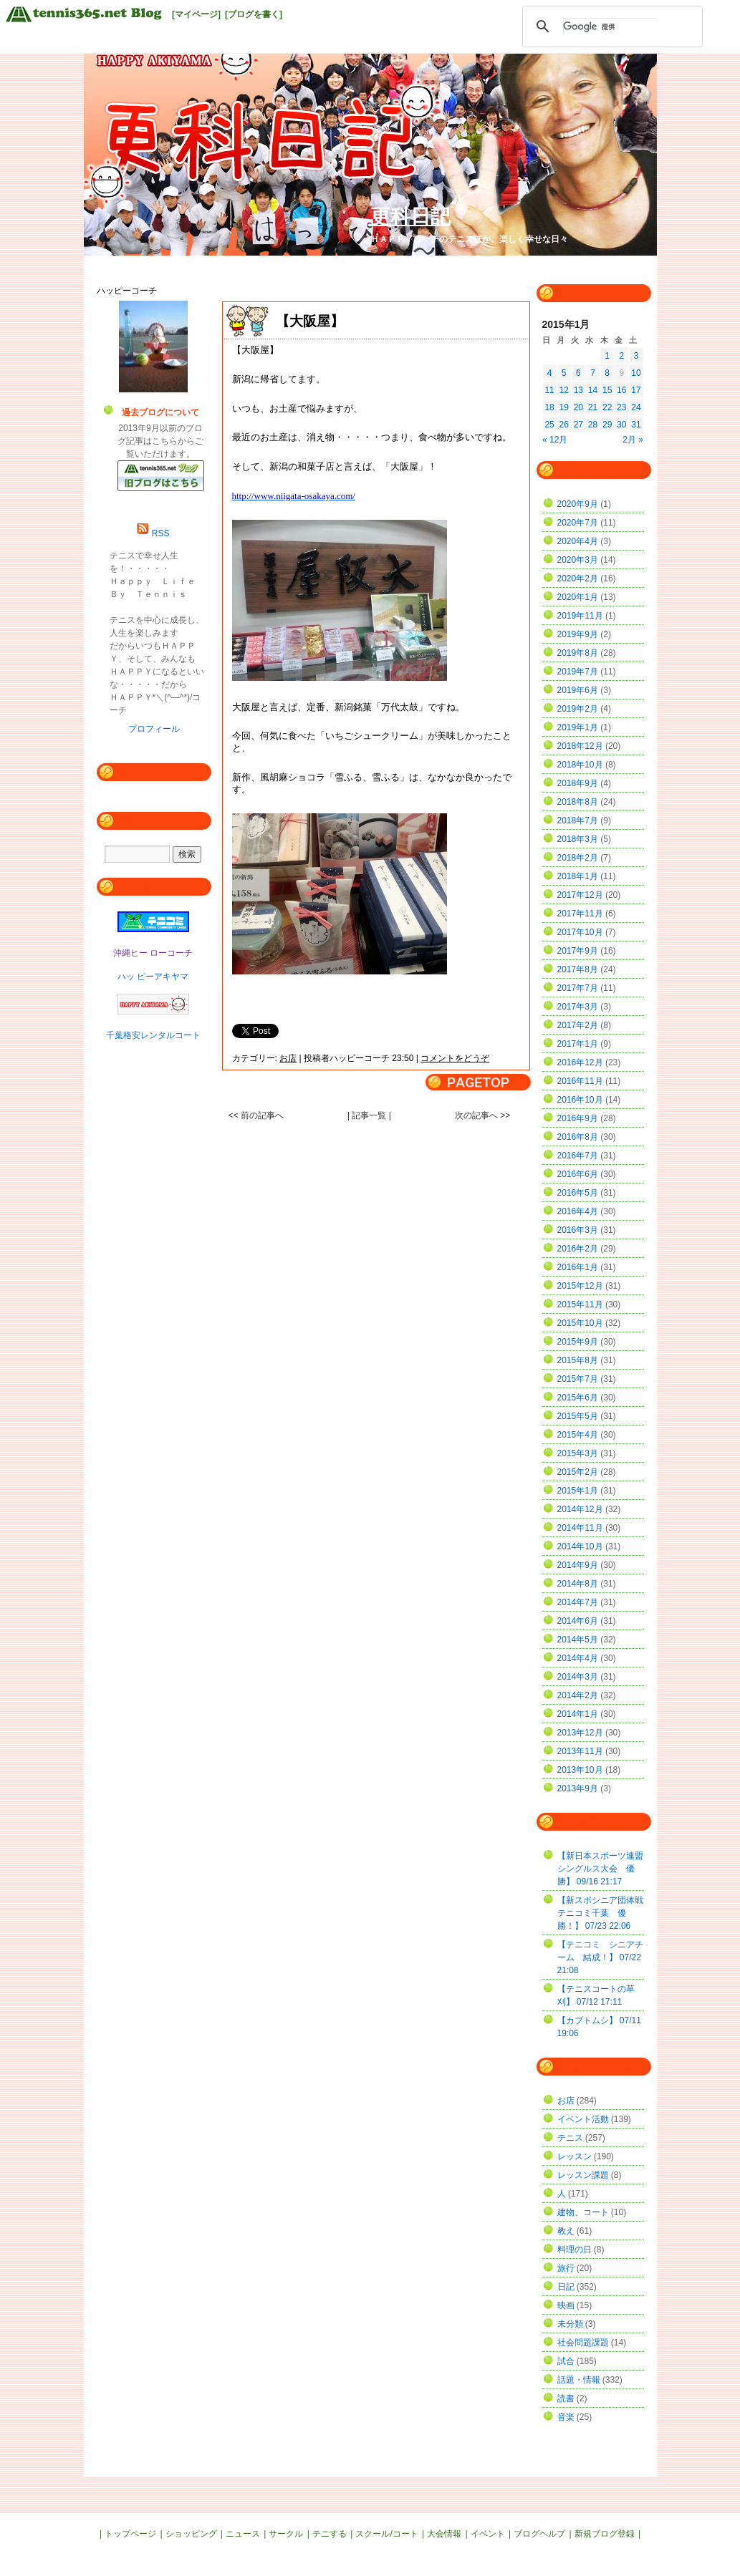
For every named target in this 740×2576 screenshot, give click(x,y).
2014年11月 (580, 1528)
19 (564, 407)
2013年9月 (577, 1788)
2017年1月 (577, 1044)
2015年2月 (577, 1472)
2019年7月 (577, 672)
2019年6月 (577, 690)
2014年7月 (577, 1602)
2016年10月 (580, 1100)
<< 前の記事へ (256, 1115)
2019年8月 (577, 653)
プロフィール (154, 729)
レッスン (574, 2156)
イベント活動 (583, 2119)
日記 (566, 2287)
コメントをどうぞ (455, 1058)
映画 (566, 2305)
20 (578, 407)
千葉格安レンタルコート (153, 1035)
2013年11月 (580, 1751)
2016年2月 (577, 1249)
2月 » (633, 440)
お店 (288, 1058)
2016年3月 (577, 1230)
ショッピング (191, 2534)
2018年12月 (580, 746)
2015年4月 (577, 1435)
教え (566, 2231)
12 (564, 390)
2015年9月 (577, 1342)
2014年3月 (577, 1677)
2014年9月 (577, 1565)
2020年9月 (577, 504)
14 (592, 390)
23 (621, 407)
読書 (566, 2398)
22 (607, 407)
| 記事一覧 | (369, 1115)
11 (549, 390)
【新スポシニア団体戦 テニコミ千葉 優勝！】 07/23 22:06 (604, 1913)
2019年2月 (577, 709)
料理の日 (574, 2250)
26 (564, 425)
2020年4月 (577, 541)
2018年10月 (580, 765)
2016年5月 (577, 1193)
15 (607, 390)
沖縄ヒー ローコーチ (153, 953)
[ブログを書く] (253, 14)
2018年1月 (577, 876)
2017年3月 (577, 1007)
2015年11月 (580, 1304)
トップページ (130, 2534)
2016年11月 (580, 1081)
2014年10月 (580, 1546)
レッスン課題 (583, 2175)
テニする (329, 2534)
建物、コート (583, 2212)
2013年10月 (580, 1770)
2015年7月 (577, 1379)
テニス (570, 2138)
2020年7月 (577, 523)
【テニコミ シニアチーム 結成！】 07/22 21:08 (600, 1957)
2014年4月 (577, 1658)
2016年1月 (577, 1267)
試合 (566, 2361)
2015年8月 (577, 1360)
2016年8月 (577, 1137)
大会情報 (444, 2534)
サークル (286, 2534)
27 (578, 425)
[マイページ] (196, 14)
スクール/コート (386, 2534)
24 (635, 407)
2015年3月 (577, 1453)
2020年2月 (577, 578)
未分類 (570, 2324)
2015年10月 (580, 1323)
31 (635, 425)
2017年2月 (577, 1025)
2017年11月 (580, 914)
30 (621, 425)
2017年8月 (577, 969)
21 (592, 407)
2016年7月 (577, 1156)
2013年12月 (580, 1733)
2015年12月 (580, 1286)
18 (549, 407)
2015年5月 (577, 1416)
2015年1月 (577, 1491)
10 (635, 373)
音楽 (566, 2417)
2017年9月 (577, 951)
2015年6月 (577, 1398)
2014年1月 (577, 1714)
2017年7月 (577, 988)
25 (549, 425)
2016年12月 (580, 1062)
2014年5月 (577, 1640)
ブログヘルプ (539, 2534)
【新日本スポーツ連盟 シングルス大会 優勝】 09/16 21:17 (604, 1869)
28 (592, 425)
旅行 (566, 2268)
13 (578, 390)
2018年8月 (577, 802)
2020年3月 (577, 560)
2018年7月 (577, 820)
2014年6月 (577, 1621)
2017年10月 (580, 932)
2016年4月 (577, 1211)
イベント (488, 2534)
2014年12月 (580, 1509)
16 (621, 390)
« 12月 (554, 440)
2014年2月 (577, 1695)
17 (635, 390)
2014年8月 (577, 1584)
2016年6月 (577, 1174)
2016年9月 (577, 1118)
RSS (161, 533)
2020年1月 (577, 597)
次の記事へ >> (482, 1115)
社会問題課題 (583, 2343)
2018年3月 (577, 839)
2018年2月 (577, 858)
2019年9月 (577, 634)
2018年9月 (577, 783)
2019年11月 (580, 616)
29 (607, 425)
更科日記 (410, 216)
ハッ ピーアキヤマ (152, 977)
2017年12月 (580, 895)
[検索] (610, 26)
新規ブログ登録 (605, 2534)
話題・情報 (578, 2380)
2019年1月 (577, 727)
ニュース (243, 2534)
